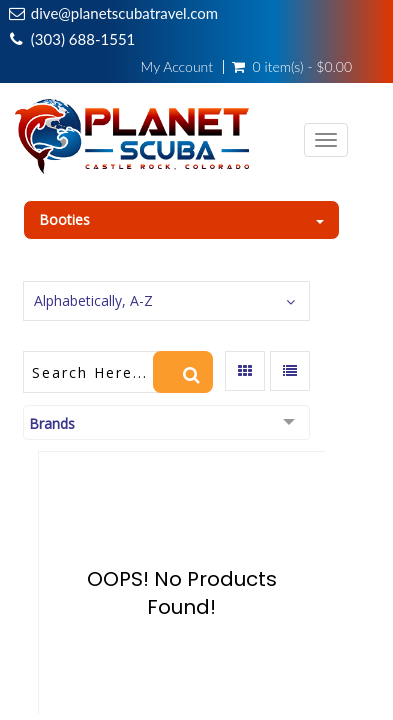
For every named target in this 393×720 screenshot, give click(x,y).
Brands (52, 423)
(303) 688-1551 (83, 39)
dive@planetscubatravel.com (124, 13)
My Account (177, 67)
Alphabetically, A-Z (93, 300)
